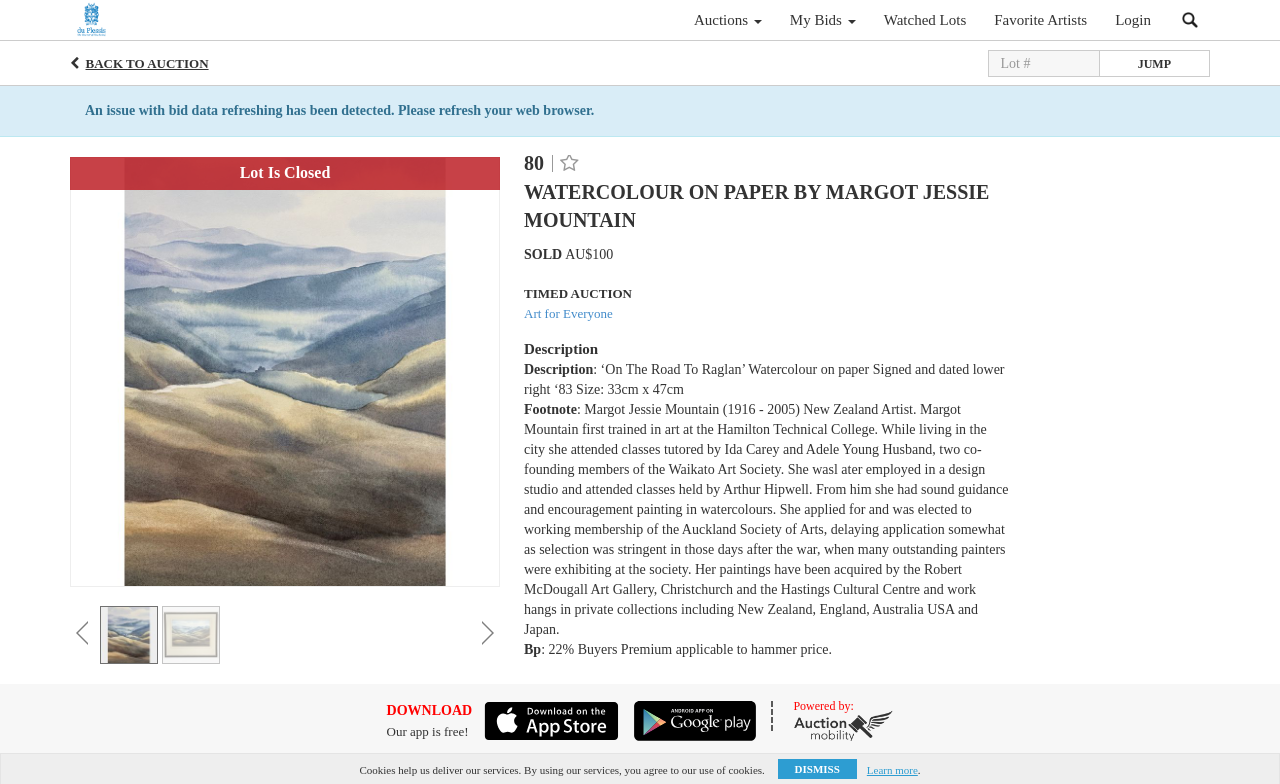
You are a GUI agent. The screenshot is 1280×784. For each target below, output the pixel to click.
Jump (1154, 64)
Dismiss (817, 769)
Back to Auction (147, 63)
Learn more (892, 770)
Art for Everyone (568, 313)
